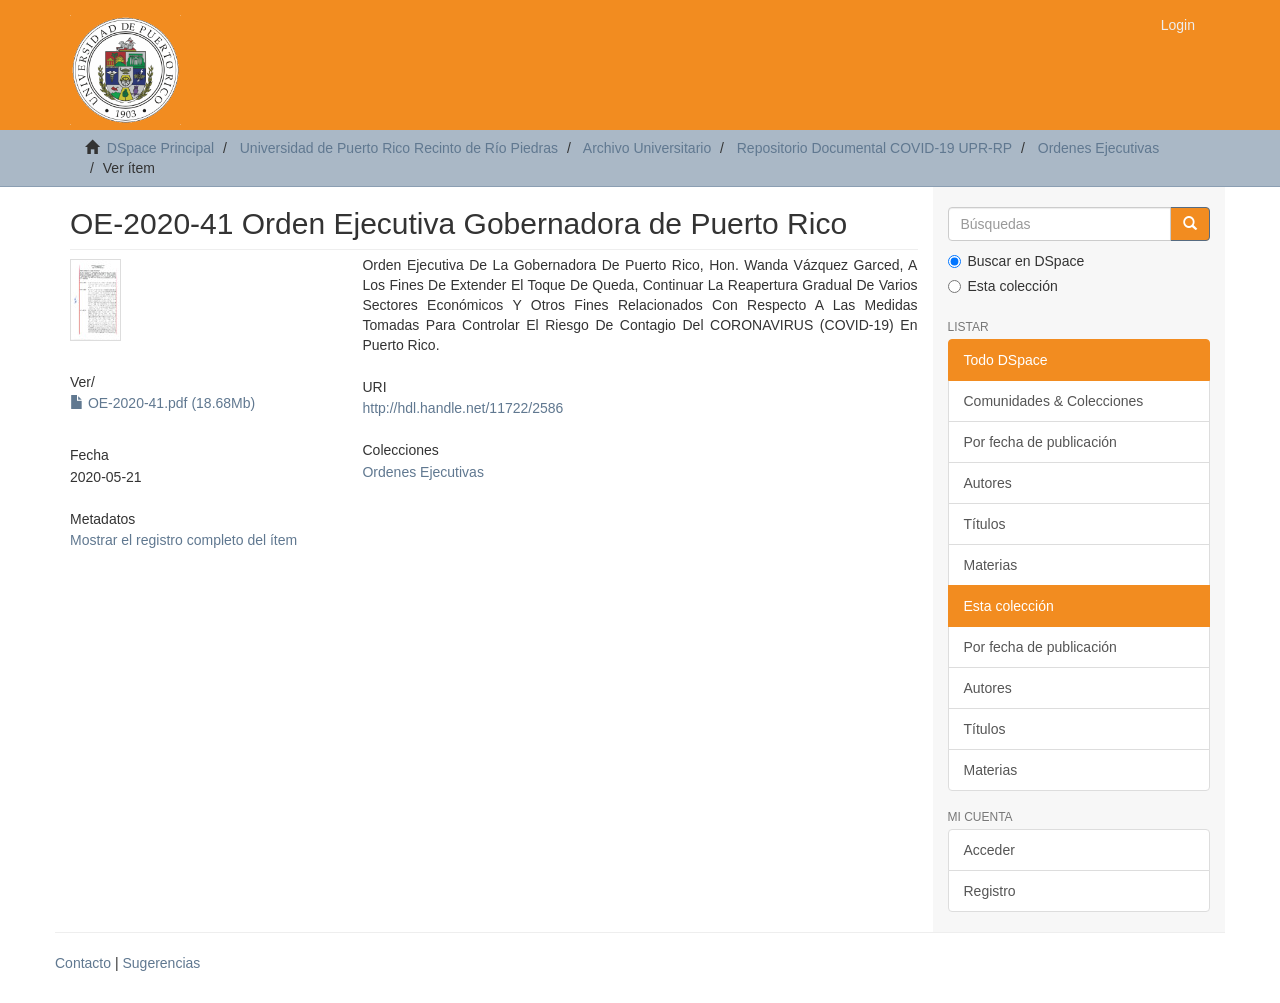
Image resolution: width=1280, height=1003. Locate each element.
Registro (990, 891)
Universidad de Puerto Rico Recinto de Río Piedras (399, 148)
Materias (991, 565)
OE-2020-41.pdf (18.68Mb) (162, 403)
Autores (988, 483)
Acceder (989, 850)
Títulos (985, 524)
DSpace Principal (160, 148)
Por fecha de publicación (1040, 442)
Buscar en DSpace (1016, 261)
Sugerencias (161, 963)
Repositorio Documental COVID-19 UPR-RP (874, 148)
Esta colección (1003, 286)
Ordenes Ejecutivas (1098, 148)
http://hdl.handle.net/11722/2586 (462, 408)
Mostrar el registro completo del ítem (183, 540)
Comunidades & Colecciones (1054, 401)
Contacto (83, 963)
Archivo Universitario (647, 148)
